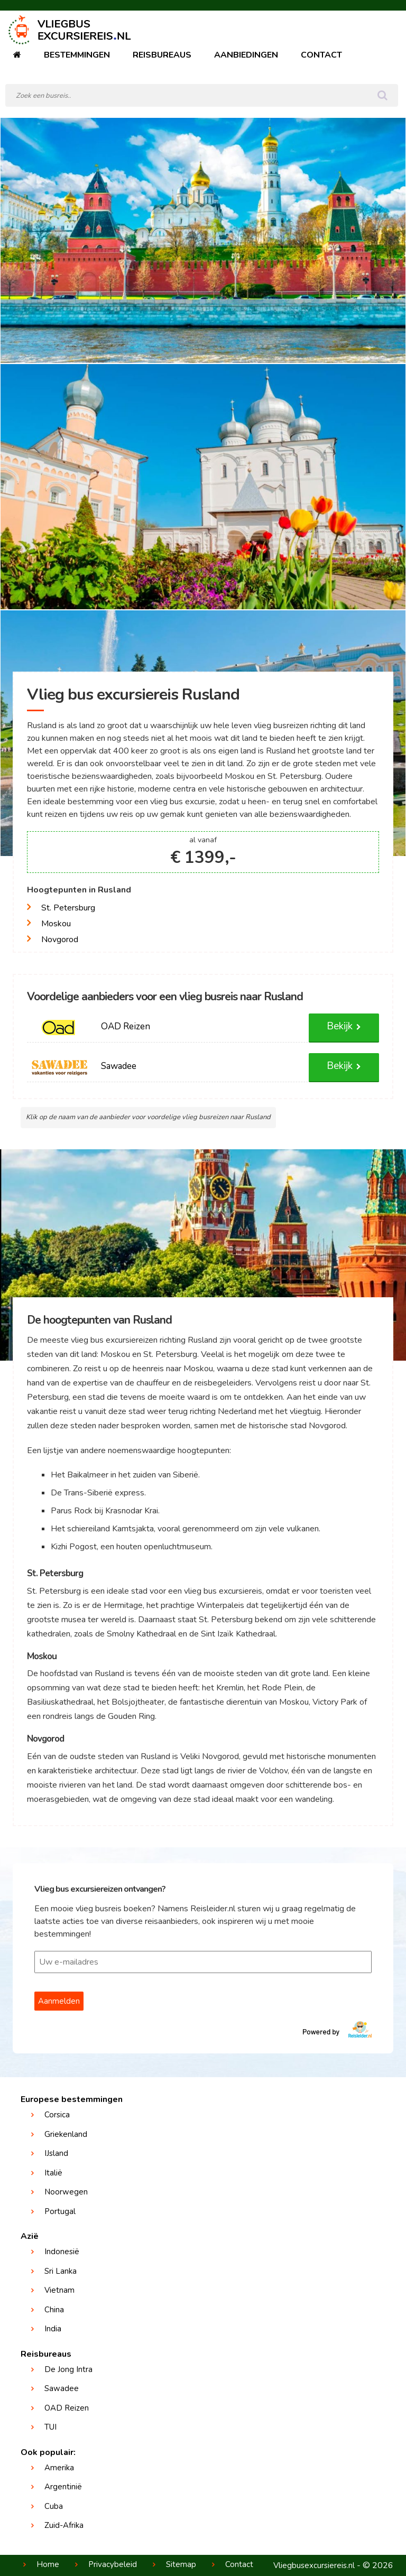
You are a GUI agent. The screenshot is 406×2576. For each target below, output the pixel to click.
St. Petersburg (68, 908)
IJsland (56, 2153)
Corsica (57, 2114)
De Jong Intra (68, 2369)
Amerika (59, 2467)
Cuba (53, 2506)
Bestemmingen (77, 55)
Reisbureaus (162, 55)
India (52, 2328)
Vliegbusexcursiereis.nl (314, 2565)
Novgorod (59, 939)
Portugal (60, 2211)
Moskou (56, 923)
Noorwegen (66, 2192)
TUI (50, 2427)
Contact (321, 55)
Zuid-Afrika (64, 2525)
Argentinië (63, 2486)
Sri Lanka (60, 2271)
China (54, 2309)
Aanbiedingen (246, 55)
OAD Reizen (66, 2408)
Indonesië (61, 2251)
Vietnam (59, 2290)
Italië (53, 2173)
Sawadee (61, 2388)
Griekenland (65, 2134)
